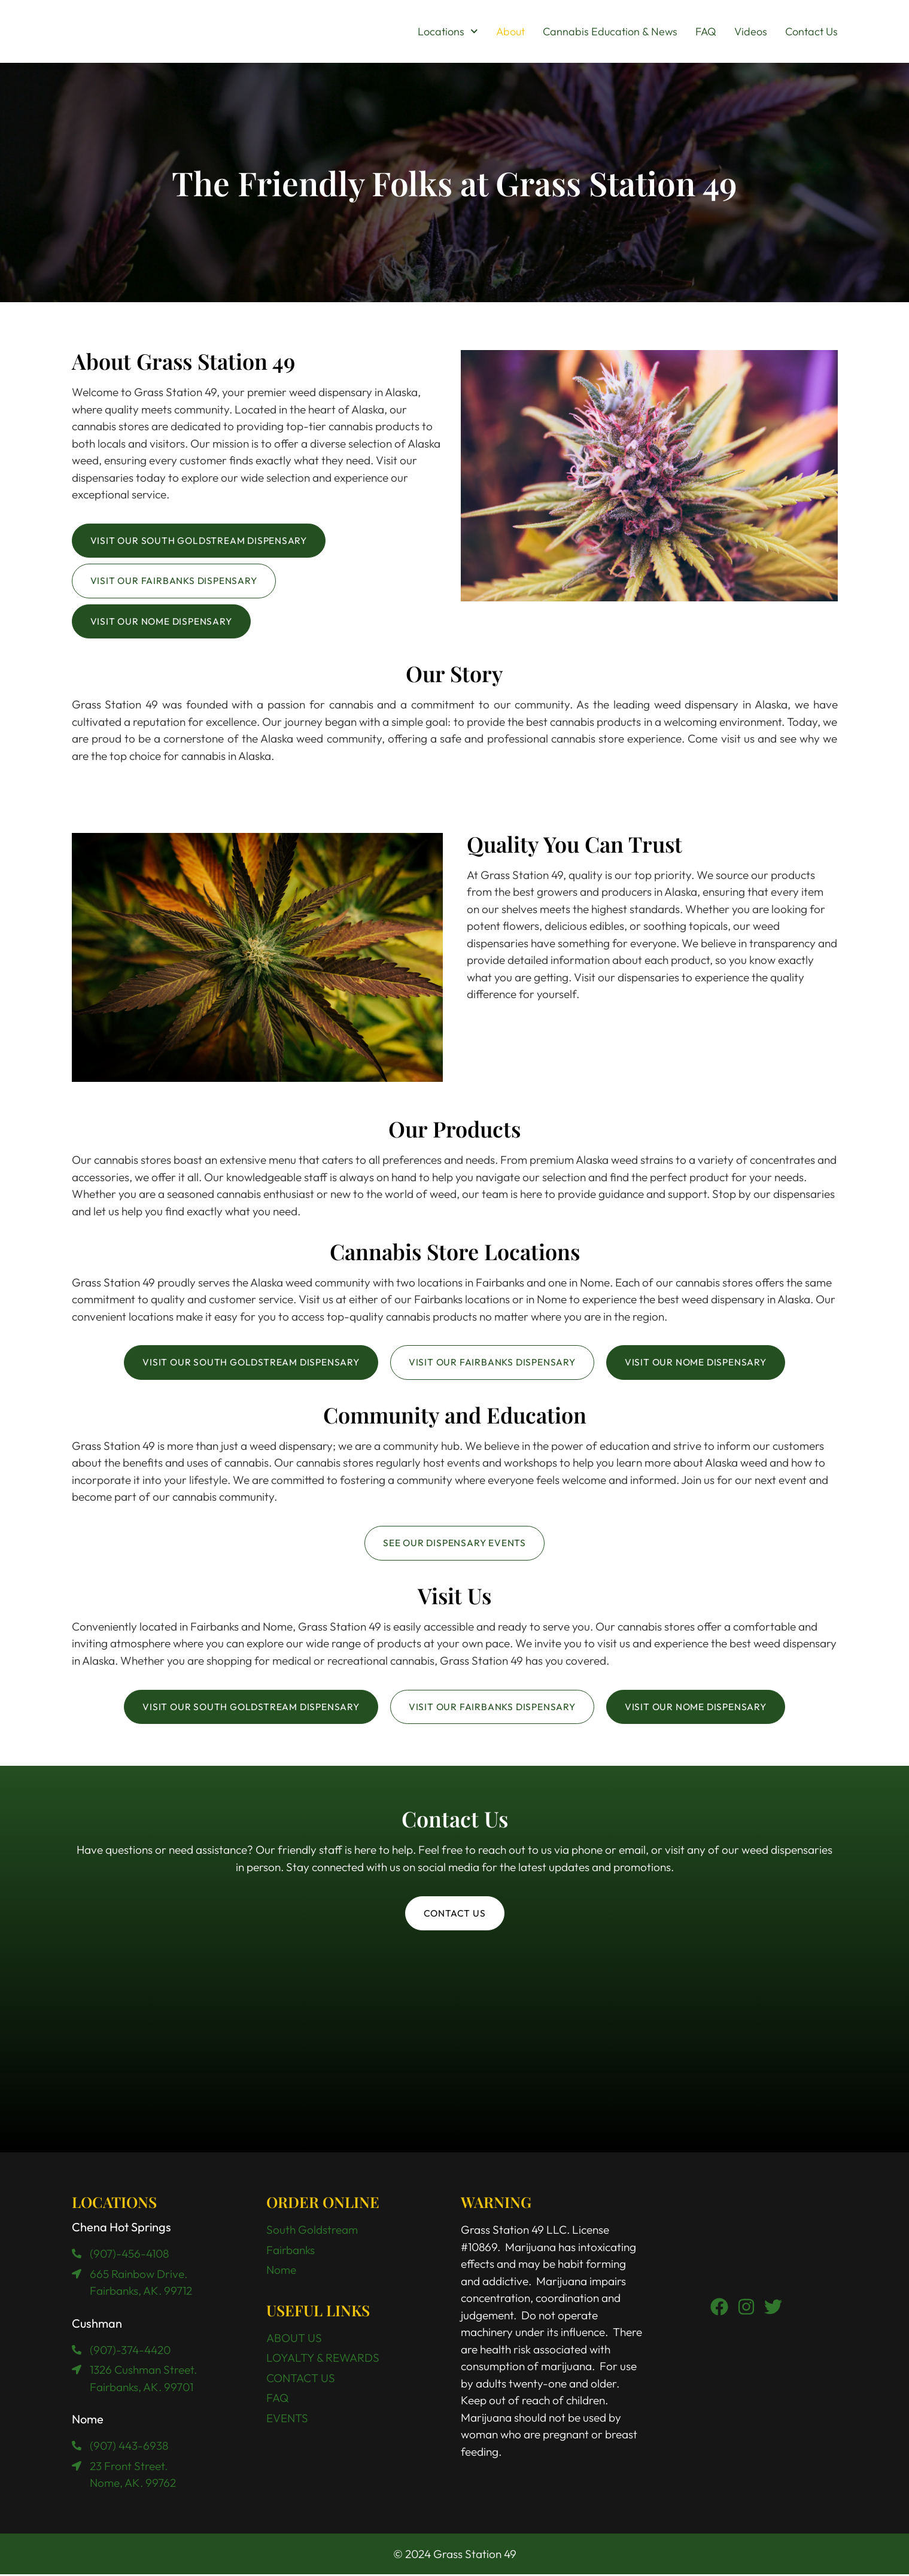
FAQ (705, 31)
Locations (448, 32)
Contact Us (811, 31)
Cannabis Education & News (610, 31)
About (510, 31)
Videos (750, 31)
